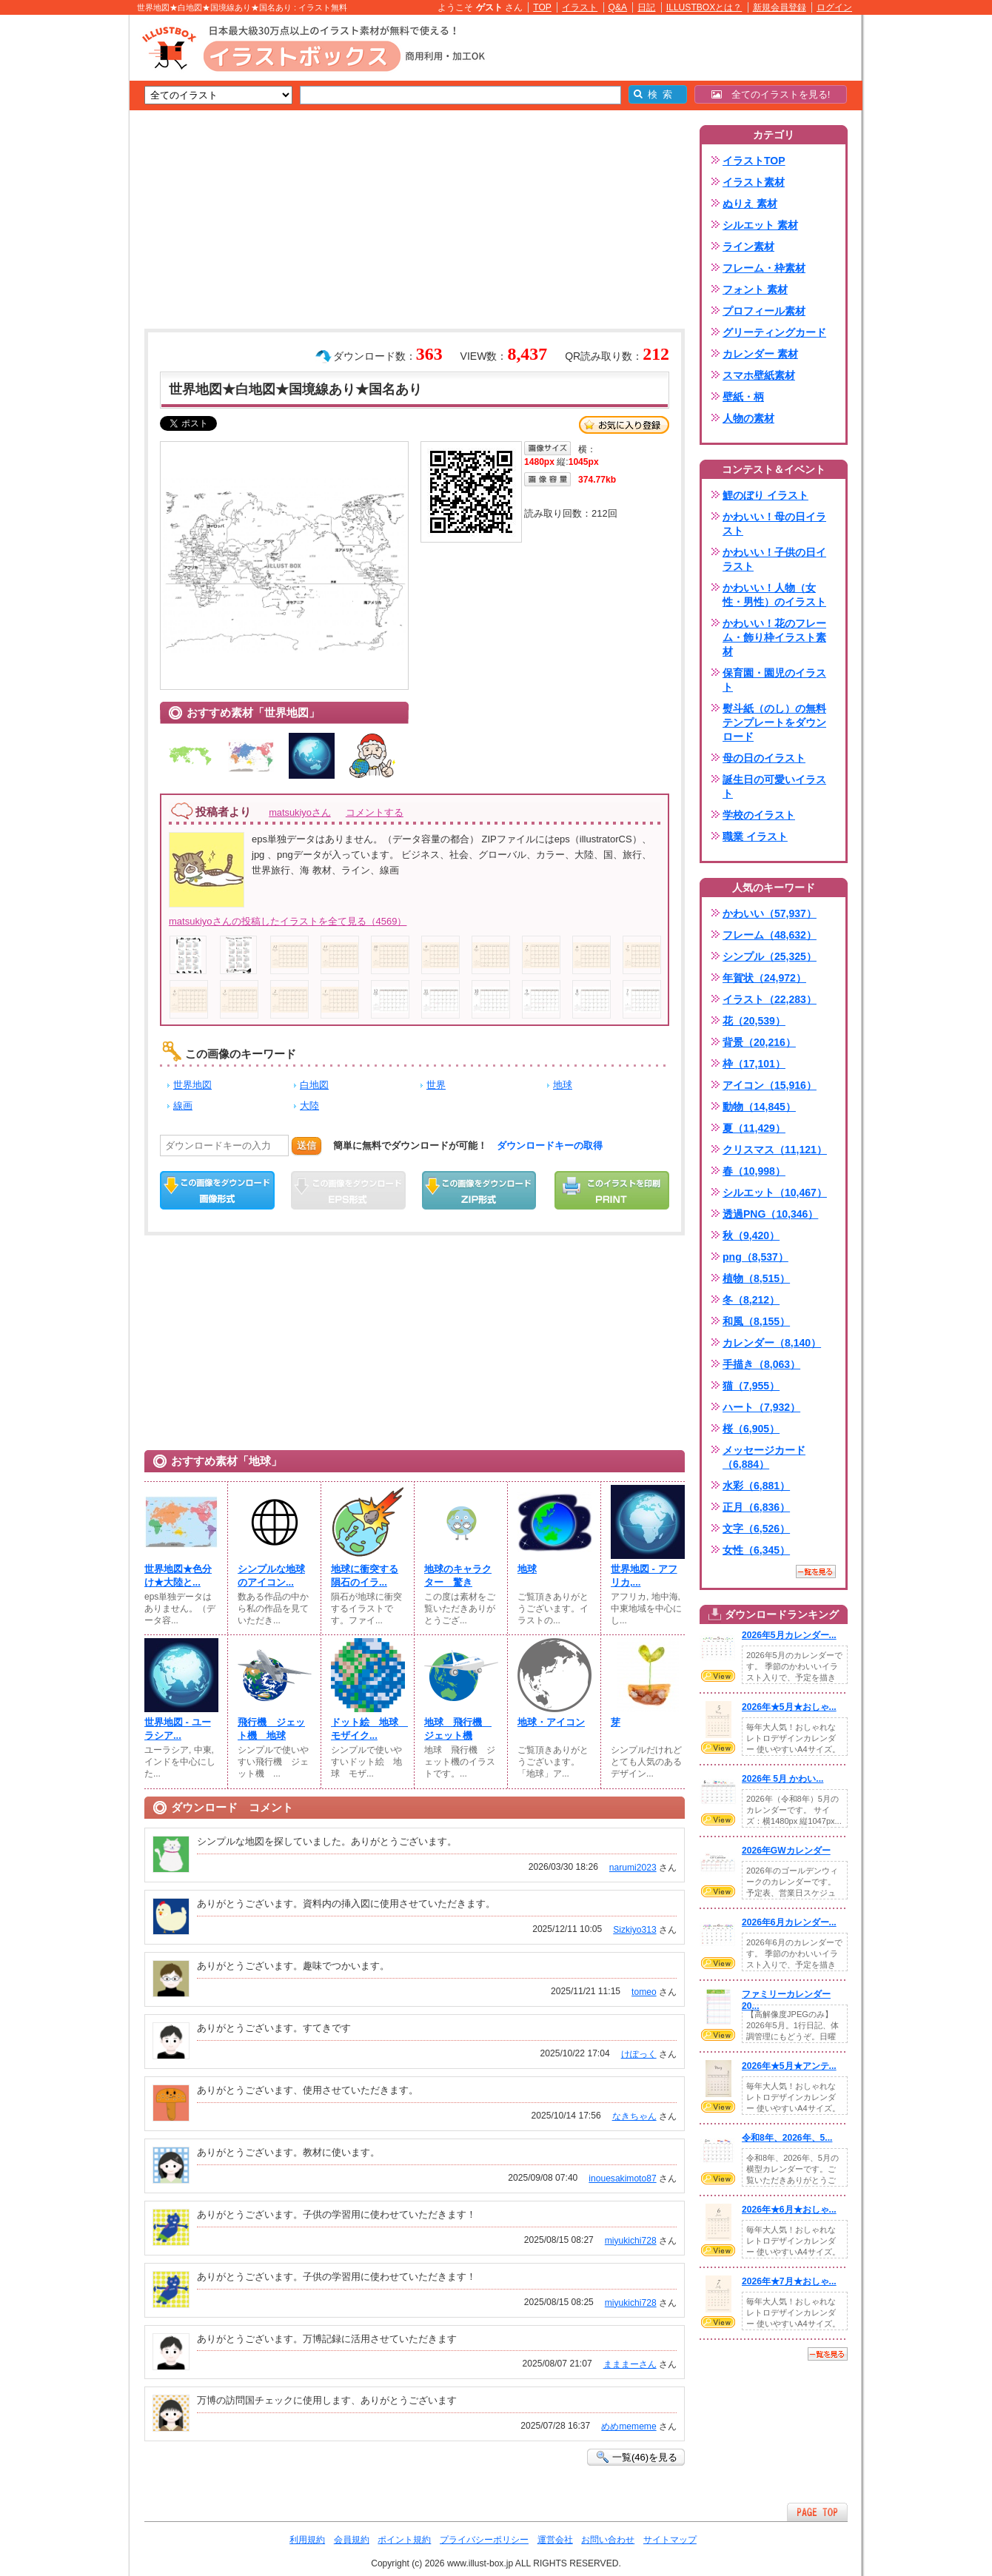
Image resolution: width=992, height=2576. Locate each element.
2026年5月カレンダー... (789, 1635)
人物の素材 (748, 418)
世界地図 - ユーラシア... (177, 1729)
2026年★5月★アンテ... (789, 2066)
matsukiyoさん (300, 812)
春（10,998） (754, 1171)
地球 (562, 1084)
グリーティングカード (774, 332)
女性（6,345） (756, 1550)
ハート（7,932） (761, 1407)
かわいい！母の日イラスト (774, 524)
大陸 (309, 1105)
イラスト (579, 7)
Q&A (618, 7)
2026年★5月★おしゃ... (789, 1707)
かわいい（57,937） (770, 913)
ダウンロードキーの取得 (550, 1145)
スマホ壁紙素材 (759, 375)
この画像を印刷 (611, 1190)
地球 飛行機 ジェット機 (458, 1729)
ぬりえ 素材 (750, 203)
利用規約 (307, 2540)
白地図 (314, 1084)
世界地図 (192, 1084)
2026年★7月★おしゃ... (789, 2281)
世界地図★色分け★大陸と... (178, 1575)
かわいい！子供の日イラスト (774, 559)
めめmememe (628, 2426)
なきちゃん (634, 2116)
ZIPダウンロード (479, 1190)
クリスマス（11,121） (775, 1149)
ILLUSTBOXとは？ (704, 7)
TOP (542, 7)
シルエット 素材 (760, 225)
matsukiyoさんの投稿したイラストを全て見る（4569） (287, 921)
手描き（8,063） (761, 1364)
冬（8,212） (751, 1300)
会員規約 (351, 2540)
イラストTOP (754, 161)
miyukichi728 (631, 2240)
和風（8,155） (756, 1321)
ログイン (834, 7)
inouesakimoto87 (622, 2178)
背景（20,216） (759, 1042)
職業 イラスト (755, 836)
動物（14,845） (759, 1107)
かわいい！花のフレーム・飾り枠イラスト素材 (774, 637)
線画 (182, 1105)
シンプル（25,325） (770, 956)
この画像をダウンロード (217, 1190)
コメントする (374, 812)
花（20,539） (754, 1021)
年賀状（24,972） (764, 978)
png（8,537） (755, 1257)
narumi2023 (633, 1867)
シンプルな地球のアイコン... (271, 1575)
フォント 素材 (755, 289)
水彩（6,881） (756, 1486)
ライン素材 (748, 246)
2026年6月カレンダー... (789, 1922)
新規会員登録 (779, 7)
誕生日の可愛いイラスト (774, 786)
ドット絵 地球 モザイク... (368, 1729)
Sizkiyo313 (634, 1930)
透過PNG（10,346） (770, 1214)
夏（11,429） (754, 1128)
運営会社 (555, 2540)
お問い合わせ (607, 2540)
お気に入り (624, 425)
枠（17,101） (754, 1064)
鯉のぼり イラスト (765, 495)
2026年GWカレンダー (786, 1850)
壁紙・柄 (743, 397)
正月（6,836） (756, 1507)
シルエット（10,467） (775, 1192)
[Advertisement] (59, 244)
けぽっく (639, 2054)
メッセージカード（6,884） (764, 1457)
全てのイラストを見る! (771, 94)
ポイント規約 (404, 2540)
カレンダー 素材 (760, 354)
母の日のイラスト (764, 758)
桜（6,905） (751, 1429)
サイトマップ (670, 2540)
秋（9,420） (751, 1235)
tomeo (644, 1992)
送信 (306, 1145)
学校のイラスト (759, 815)
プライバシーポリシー (484, 2540)
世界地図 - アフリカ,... (644, 1575)
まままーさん (630, 2364)
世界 (436, 1084)
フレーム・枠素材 (764, 268)
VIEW (718, 1676)
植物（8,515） (756, 1278)
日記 (646, 7)
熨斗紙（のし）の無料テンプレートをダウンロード (774, 722)
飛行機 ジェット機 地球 (271, 1729)
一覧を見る (816, 1571)
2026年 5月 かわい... (782, 1779)
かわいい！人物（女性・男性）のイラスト (774, 595)
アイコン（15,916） (770, 1085)
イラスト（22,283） (770, 999)
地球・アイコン (551, 1722)
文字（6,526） (756, 1528)
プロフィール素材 (764, 311)
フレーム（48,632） (770, 935)
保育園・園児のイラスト (774, 680)
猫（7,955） (751, 1386)
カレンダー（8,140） (772, 1343)
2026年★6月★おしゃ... (789, 2209)
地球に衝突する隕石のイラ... (364, 1575)
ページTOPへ (817, 2512)
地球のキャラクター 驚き (458, 1575)
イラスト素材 (754, 182)
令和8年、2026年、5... (787, 2138)
